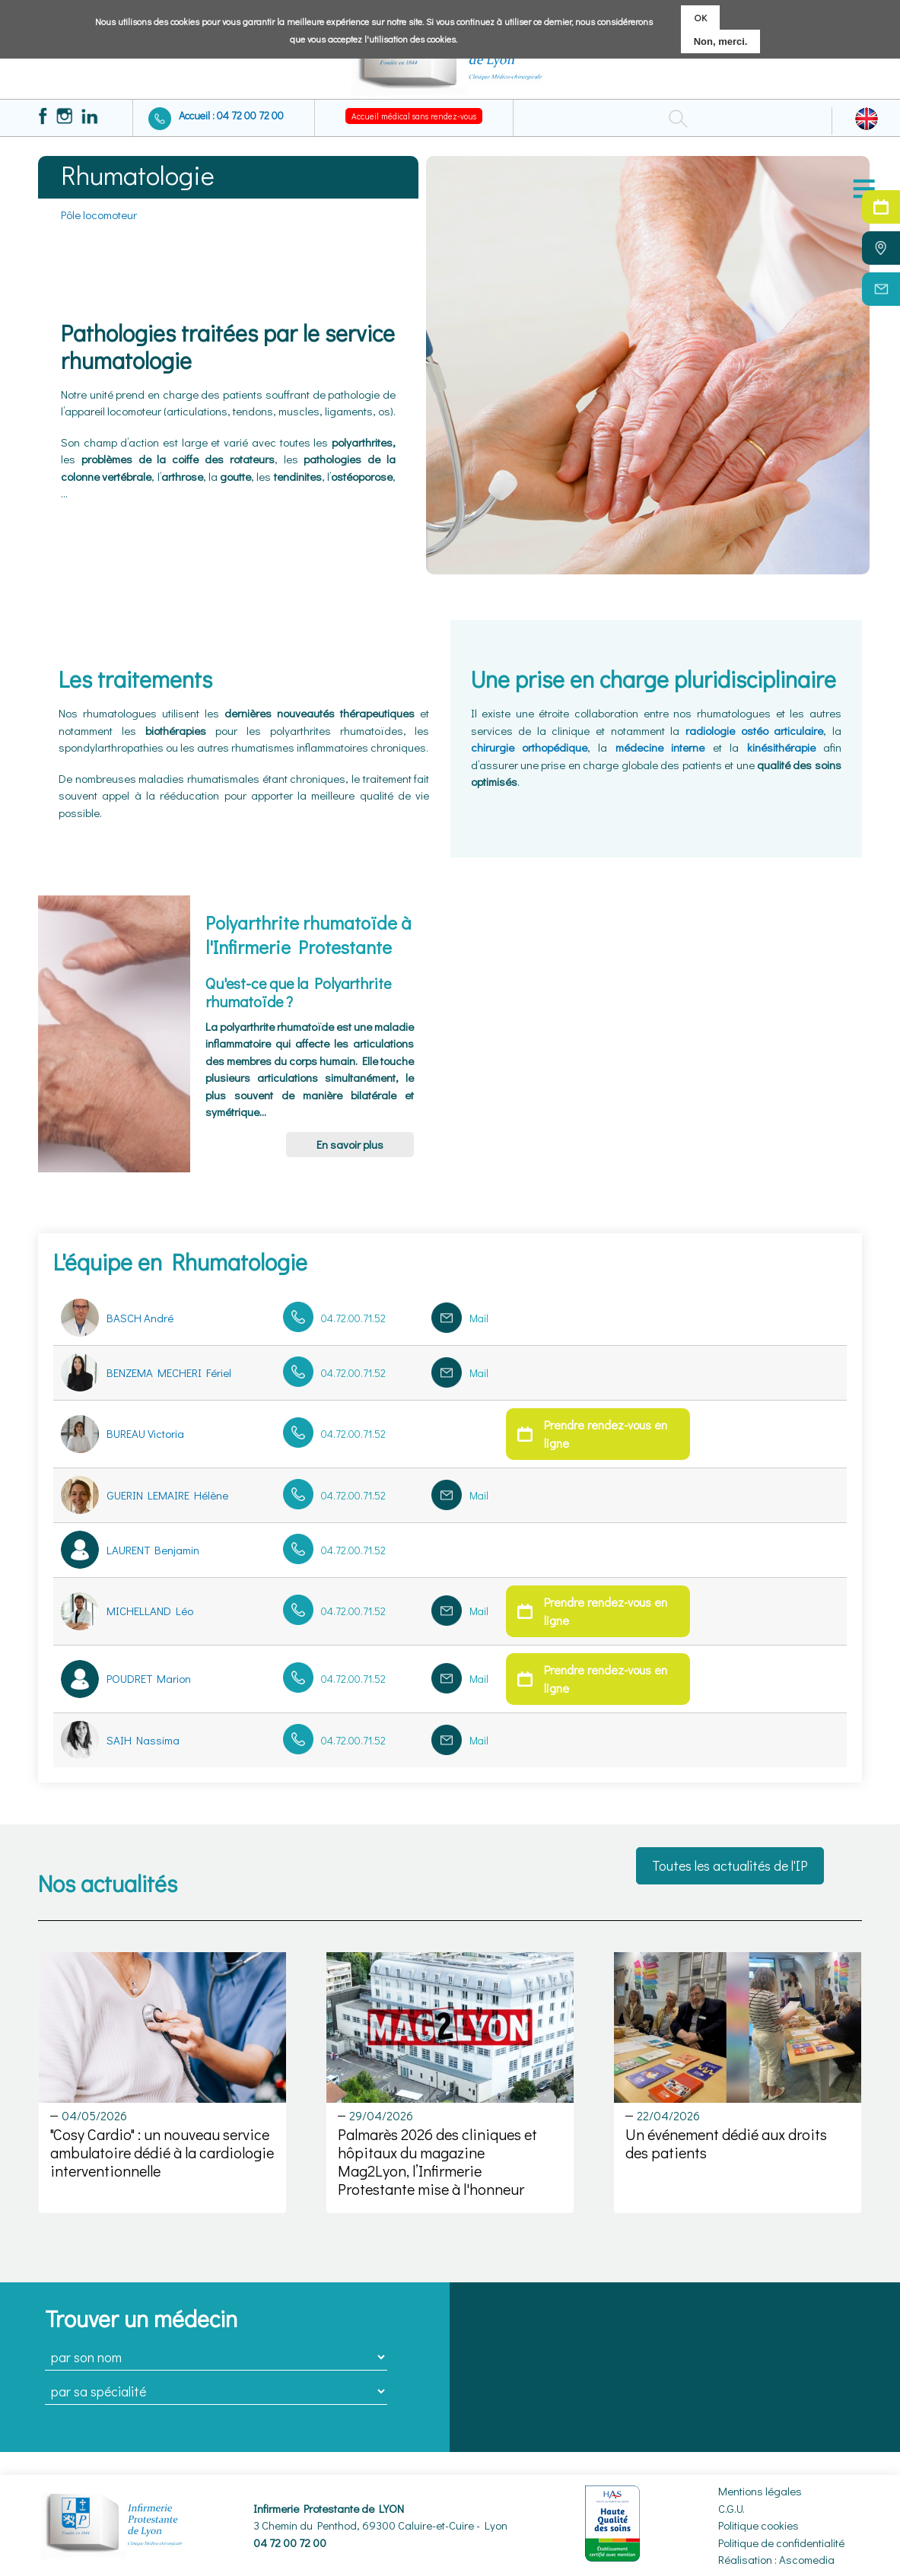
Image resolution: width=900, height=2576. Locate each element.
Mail (478, 1318)
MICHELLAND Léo (150, 1610)
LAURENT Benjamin (153, 1549)
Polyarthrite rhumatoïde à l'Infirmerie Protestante (308, 934)
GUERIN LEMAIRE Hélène (167, 1495)
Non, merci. (721, 41)
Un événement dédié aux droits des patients (726, 2143)
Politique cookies (758, 2525)
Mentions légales (760, 2490)
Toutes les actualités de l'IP (730, 1865)
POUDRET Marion (149, 1678)
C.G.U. (731, 2508)
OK (700, 17)
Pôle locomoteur (99, 214)
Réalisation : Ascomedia (776, 2559)
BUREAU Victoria (145, 1433)
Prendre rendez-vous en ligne (605, 1434)
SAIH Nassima (143, 1740)
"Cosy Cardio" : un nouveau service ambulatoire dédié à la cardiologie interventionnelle (162, 2152)
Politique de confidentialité (781, 2542)
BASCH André (140, 1317)
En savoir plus (349, 1144)
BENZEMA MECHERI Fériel (169, 1372)
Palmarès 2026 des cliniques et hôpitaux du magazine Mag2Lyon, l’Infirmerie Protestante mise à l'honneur (437, 2161)
